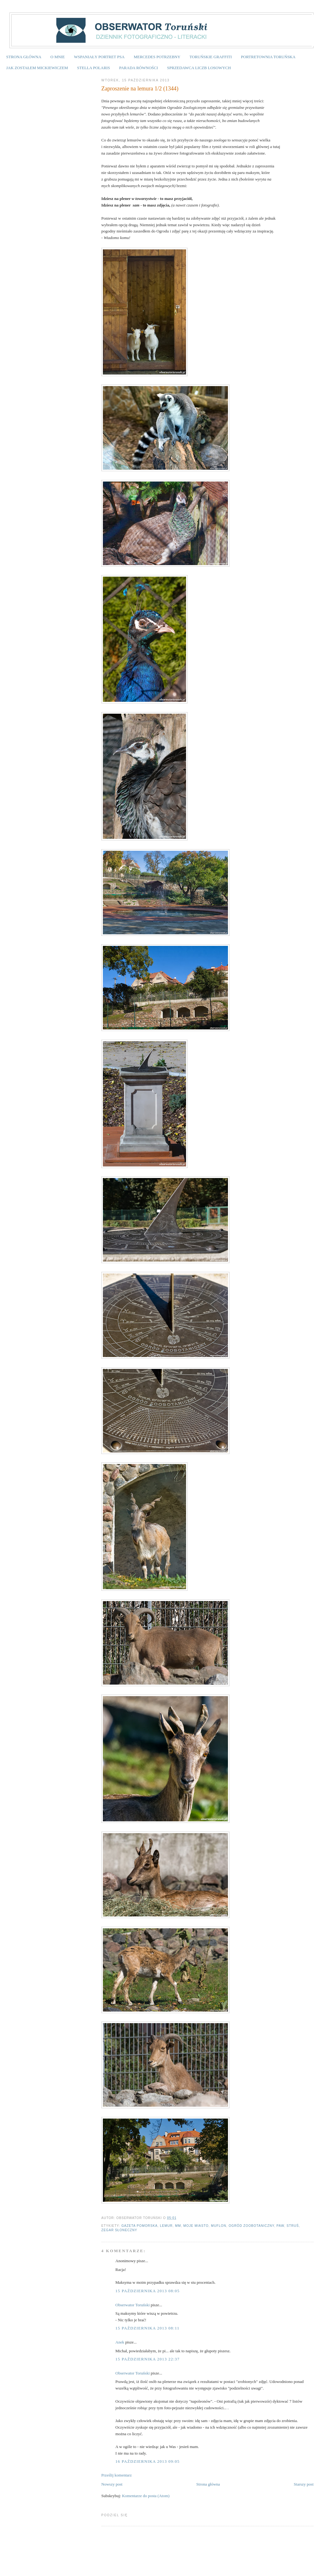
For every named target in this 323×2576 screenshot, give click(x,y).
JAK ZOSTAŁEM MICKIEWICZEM (37, 67)
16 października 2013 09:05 (147, 2461)
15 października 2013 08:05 (147, 2290)
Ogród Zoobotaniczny (251, 2225)
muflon (218, 2225)
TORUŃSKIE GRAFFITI (210, 56)
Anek (119, 2342)
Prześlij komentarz (116, 2475)
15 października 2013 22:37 (147, 2359)
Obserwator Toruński (132, 2305)
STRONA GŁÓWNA (23, 56)
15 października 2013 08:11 (147, 2328)
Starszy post (304, 2484)
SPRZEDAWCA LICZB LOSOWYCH (199, 67)
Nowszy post (112, 2484)
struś (292, 2225)
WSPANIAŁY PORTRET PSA (99, 56)
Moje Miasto (196, 2225)
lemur (166, 2225)
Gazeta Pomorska (139, 2225)
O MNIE (57, 56)
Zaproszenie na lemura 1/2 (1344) (139, 88)
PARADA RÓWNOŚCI (138, 67)
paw (280, 2225)
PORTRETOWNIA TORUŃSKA (268, 56)
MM (178, 2225)
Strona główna (208, 2484)
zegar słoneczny (119, 2230)
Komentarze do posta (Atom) (145, 2495)
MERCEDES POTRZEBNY (157, 56)
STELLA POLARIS (93, 67)
